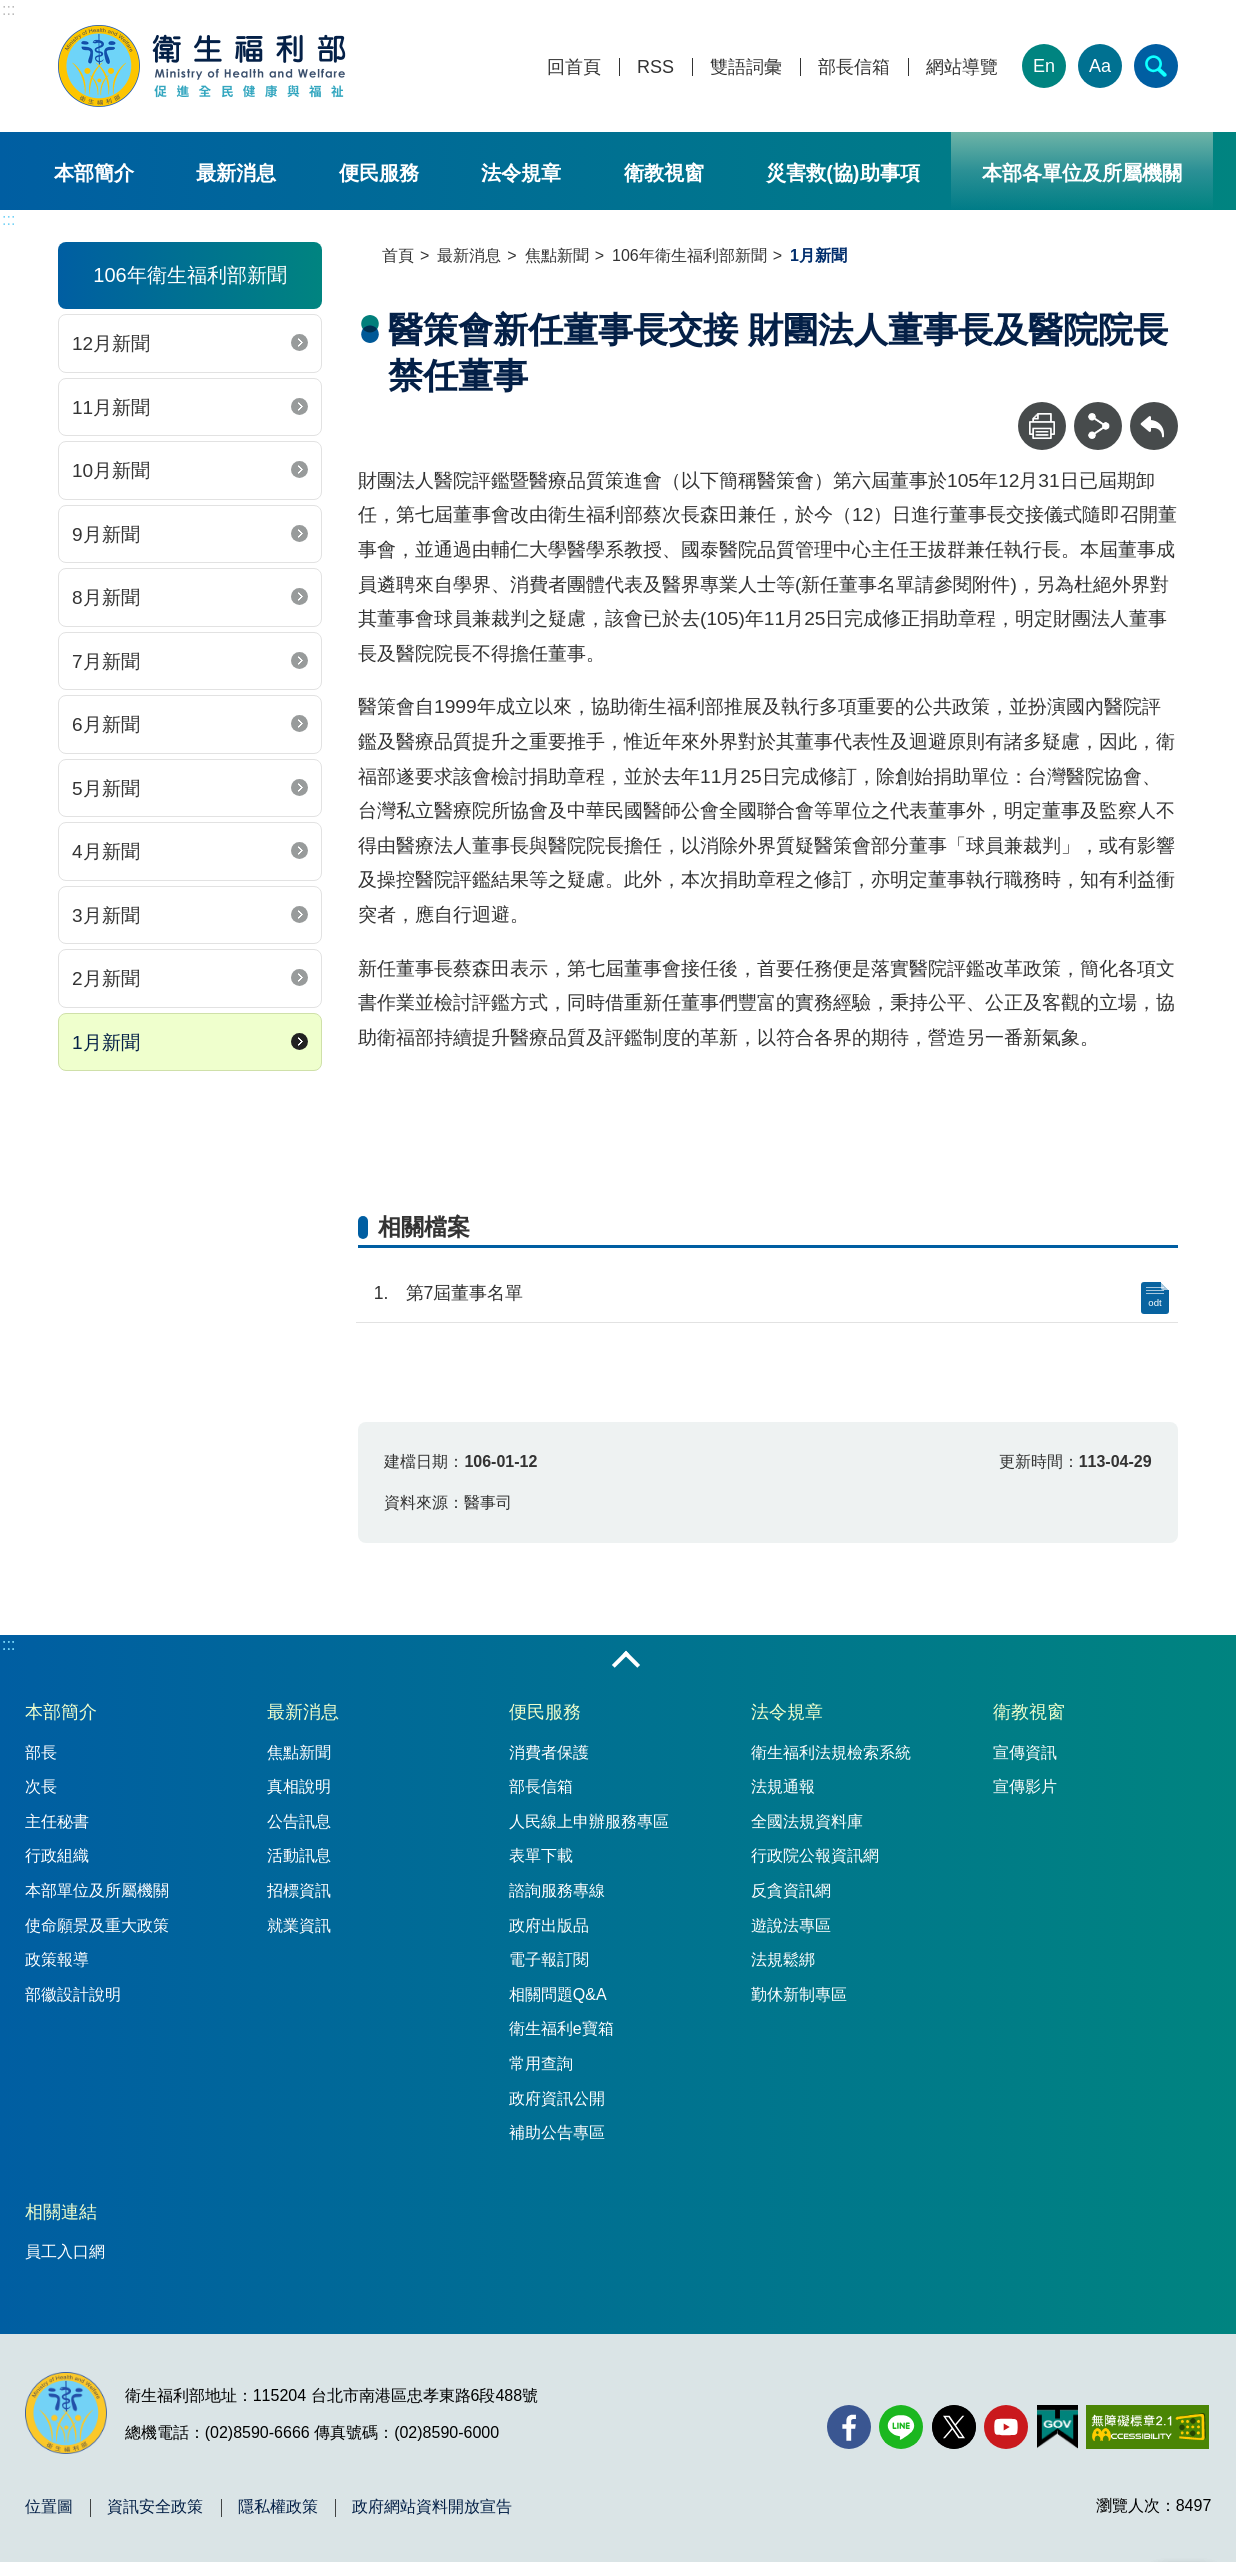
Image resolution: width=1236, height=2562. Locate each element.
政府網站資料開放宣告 (432, 2507)
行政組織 (57, 1855)
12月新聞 (111, 343)
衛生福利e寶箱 (561, 2028)
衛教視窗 (664, 173)
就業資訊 (299, 1925)
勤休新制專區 (799, 1994)
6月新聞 (106, 724)
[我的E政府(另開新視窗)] (1057, 2427)
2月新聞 (106, 978)
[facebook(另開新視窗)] (849, 2427)
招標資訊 (299, 1890)
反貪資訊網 (791, 1890)
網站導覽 (962, 67)
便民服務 (379, 173)
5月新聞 (106, 788)
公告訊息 (299, 1821)
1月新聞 (106, 1042)
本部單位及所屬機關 (97, 1890)
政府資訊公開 (557, 2098)
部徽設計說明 (73, 1994)
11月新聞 (111, 407)
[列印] (1042, 426)
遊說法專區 (791, 1925)
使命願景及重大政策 (97, 1925)
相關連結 (61, 2212)
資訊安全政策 (155, 2507)
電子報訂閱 (549, 1959)
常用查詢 (541, 2063)
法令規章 (521, 173)
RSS (655, 67)
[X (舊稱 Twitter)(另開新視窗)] (954, 2427)
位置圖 (49, 2507)
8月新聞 (106, 597)
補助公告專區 (557, 2132)
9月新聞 (106, 534)
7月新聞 (106, 661)
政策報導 (57, 1959)
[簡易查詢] (1156, 66)
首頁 (398, 255)
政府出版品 (549, 1925)
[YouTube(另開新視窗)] (1006, 2427)
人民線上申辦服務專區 (589, 1821)
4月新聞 (106, 851)
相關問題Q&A (558, 1994)
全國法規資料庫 (807, 1821)
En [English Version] (1044, 66)
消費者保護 (549, 1752)
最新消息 (236, 173)
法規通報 (783, 1786)
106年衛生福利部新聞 (689, 255)
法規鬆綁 (783, 1959)
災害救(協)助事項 (842, 173)
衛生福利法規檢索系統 (831, 1752)
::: (8, 9)
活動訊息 (299, 1855)
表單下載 (541, 1855)
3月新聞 (106, 915)
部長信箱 (854, 67)
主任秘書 (57, 1821)
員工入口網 (65, 2251)
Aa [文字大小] (1100, 66)
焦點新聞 (557, 255)
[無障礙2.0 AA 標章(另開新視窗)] (1147, 2427)
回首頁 (574, 67)
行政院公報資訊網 (815, 1855)
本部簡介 (94, 173)
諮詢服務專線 (557, 1890)
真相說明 (299, 1786)
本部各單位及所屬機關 (1082, 173)
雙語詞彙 (746, 67)
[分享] (1098, 426)
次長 (41, 1786)
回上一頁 (1154, 411)
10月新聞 (111, 470)
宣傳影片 (1025, 1786)
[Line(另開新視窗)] (901, 2427)
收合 (626, 1661)
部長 (41, 1752)
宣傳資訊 (1025, 1752)
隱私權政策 (278, 2507)
